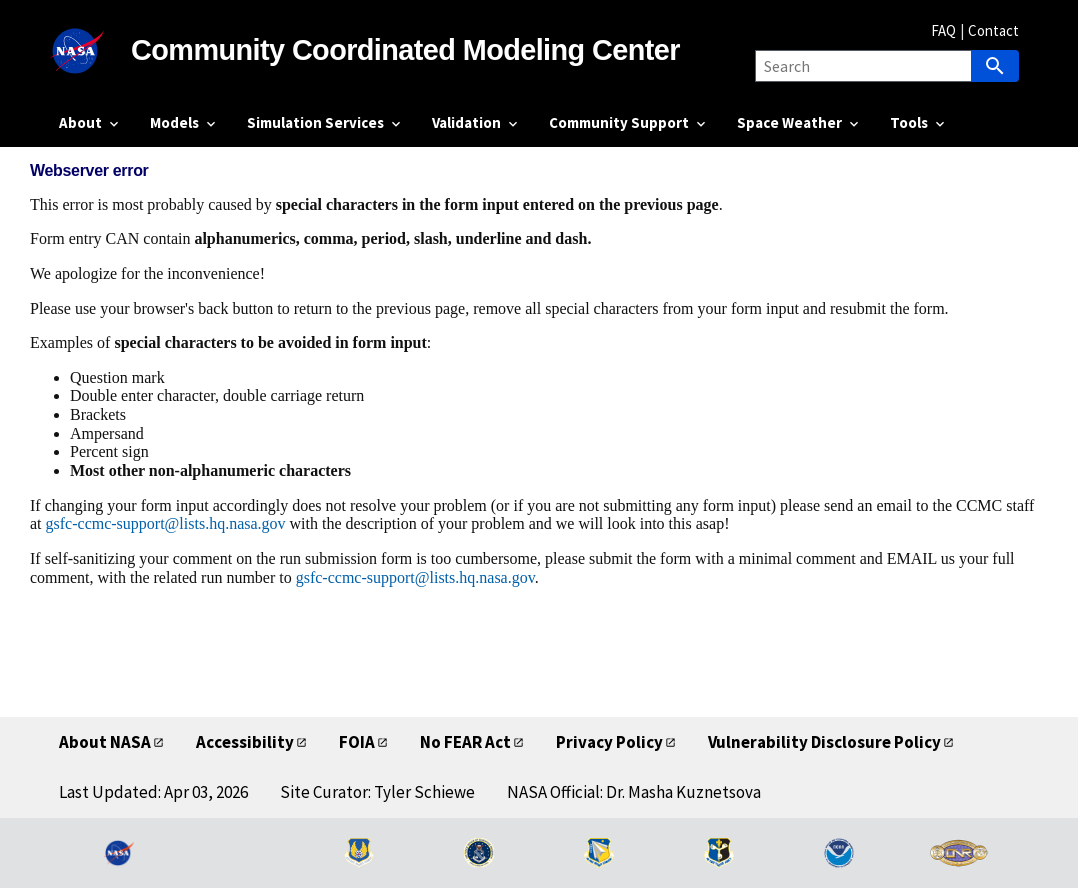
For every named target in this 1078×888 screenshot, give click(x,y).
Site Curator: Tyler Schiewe (377, 792)
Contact (993, 30)
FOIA (357, 742)
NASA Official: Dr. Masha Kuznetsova (634, 792)
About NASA (105, 742)
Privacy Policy (609, 742)
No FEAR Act (465, 742)
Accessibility (245, 742)
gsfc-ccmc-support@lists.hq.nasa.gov (166, 523)
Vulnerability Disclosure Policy (824, 742)
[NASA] (95, 51)
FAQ (943, 30)
